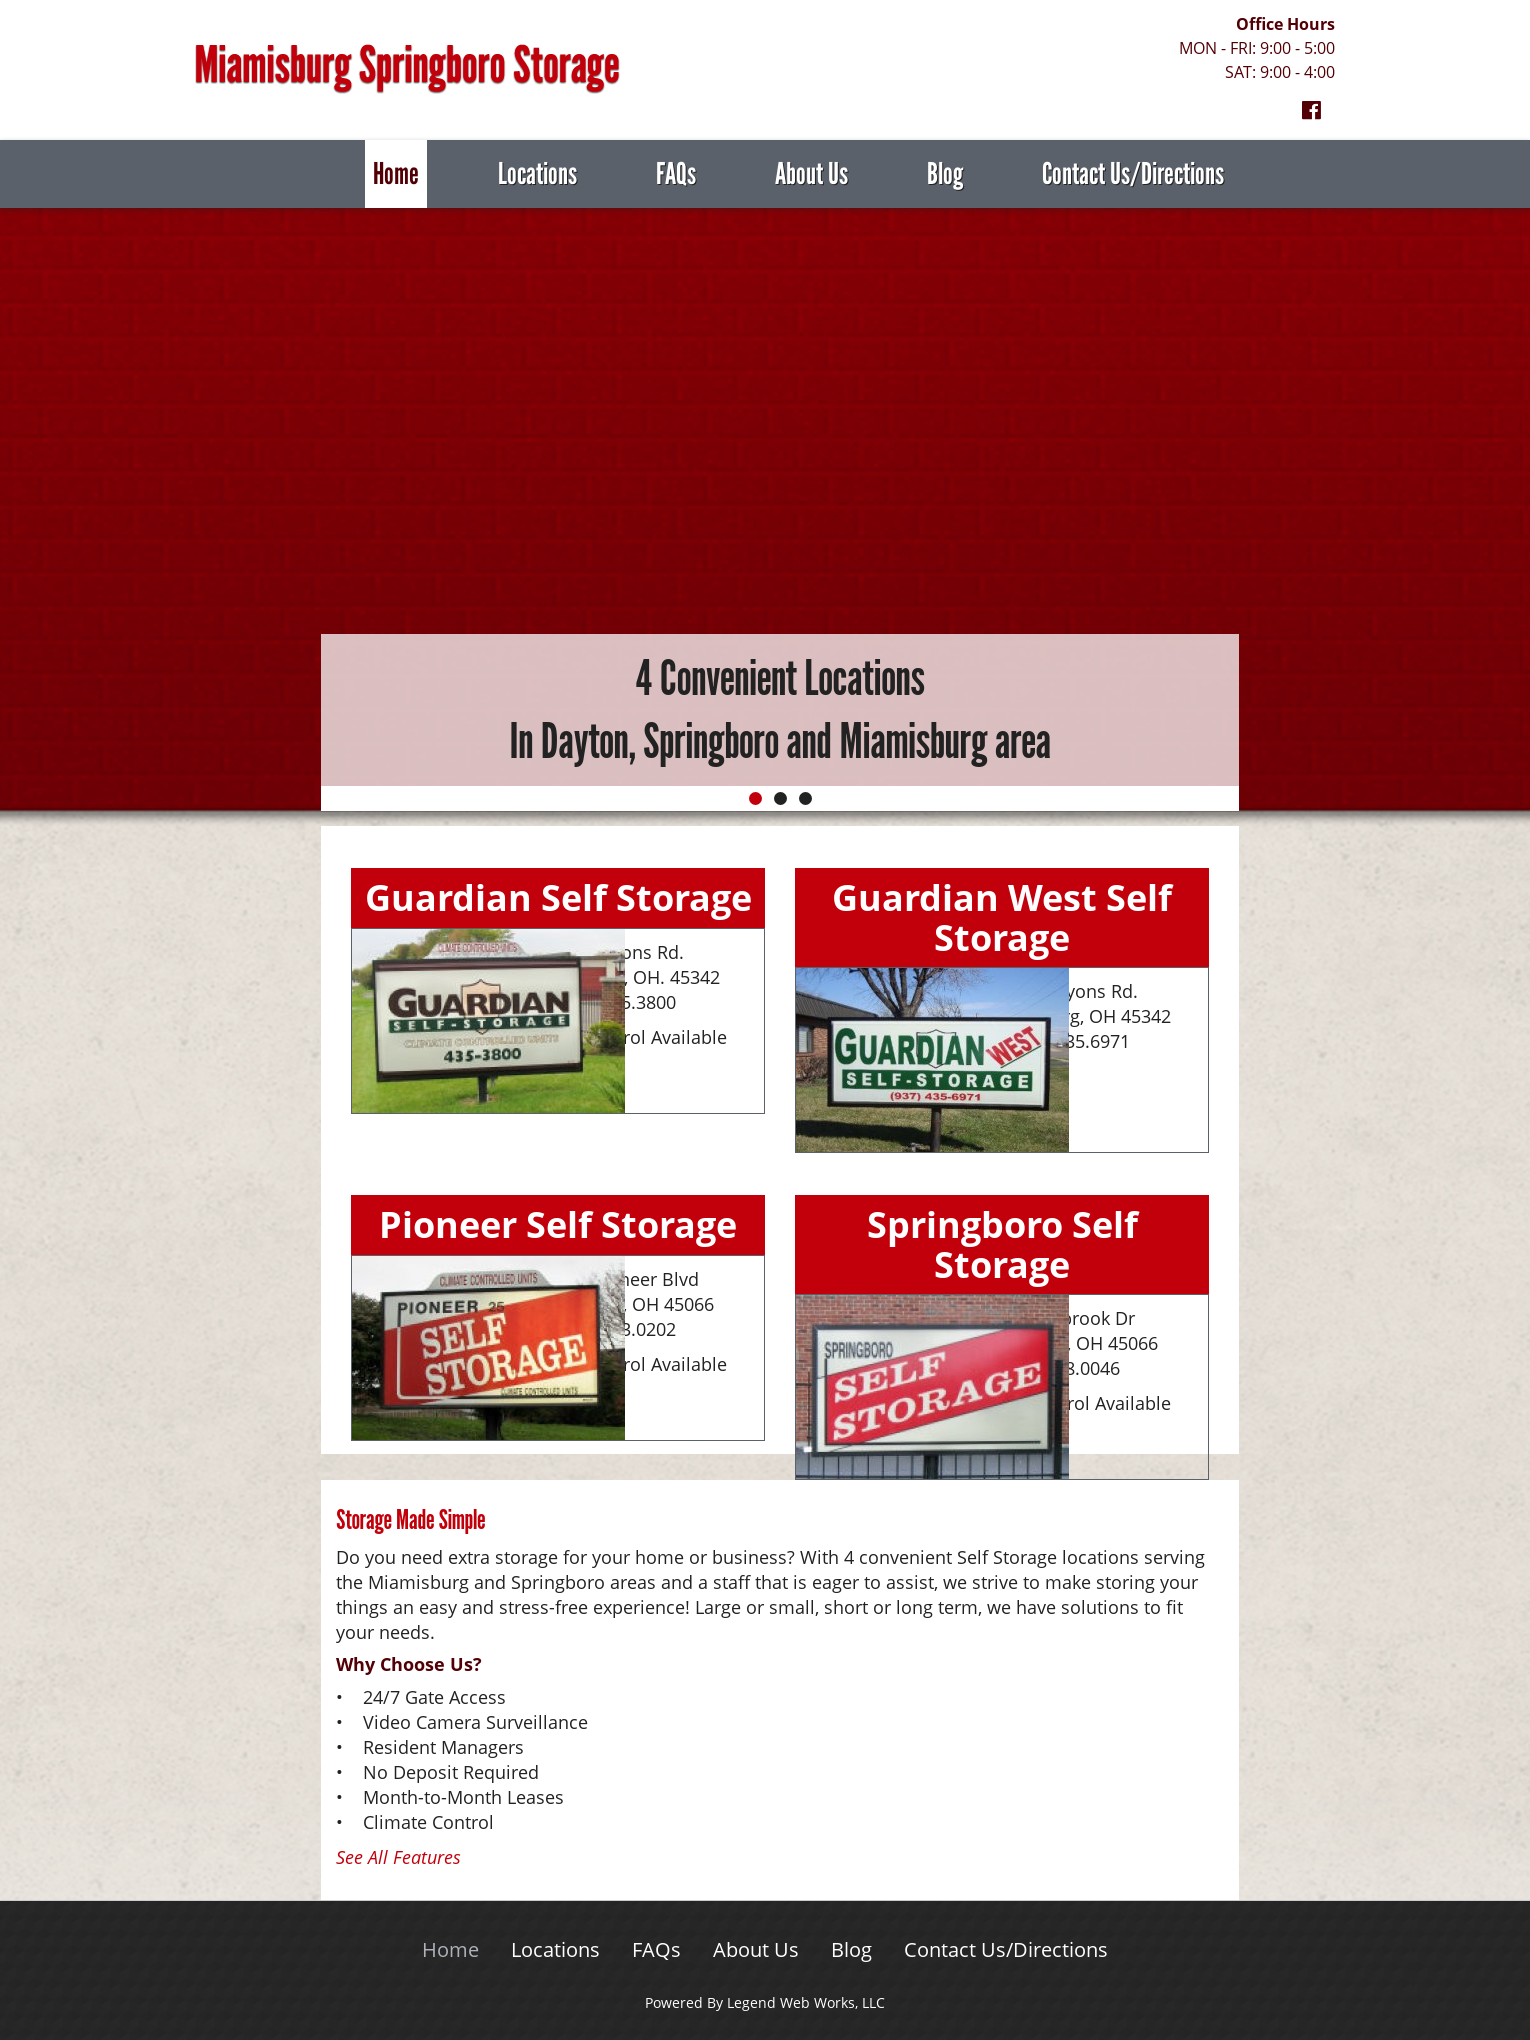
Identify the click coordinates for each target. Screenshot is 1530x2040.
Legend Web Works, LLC (806, 2002)
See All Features (398, 1857)
